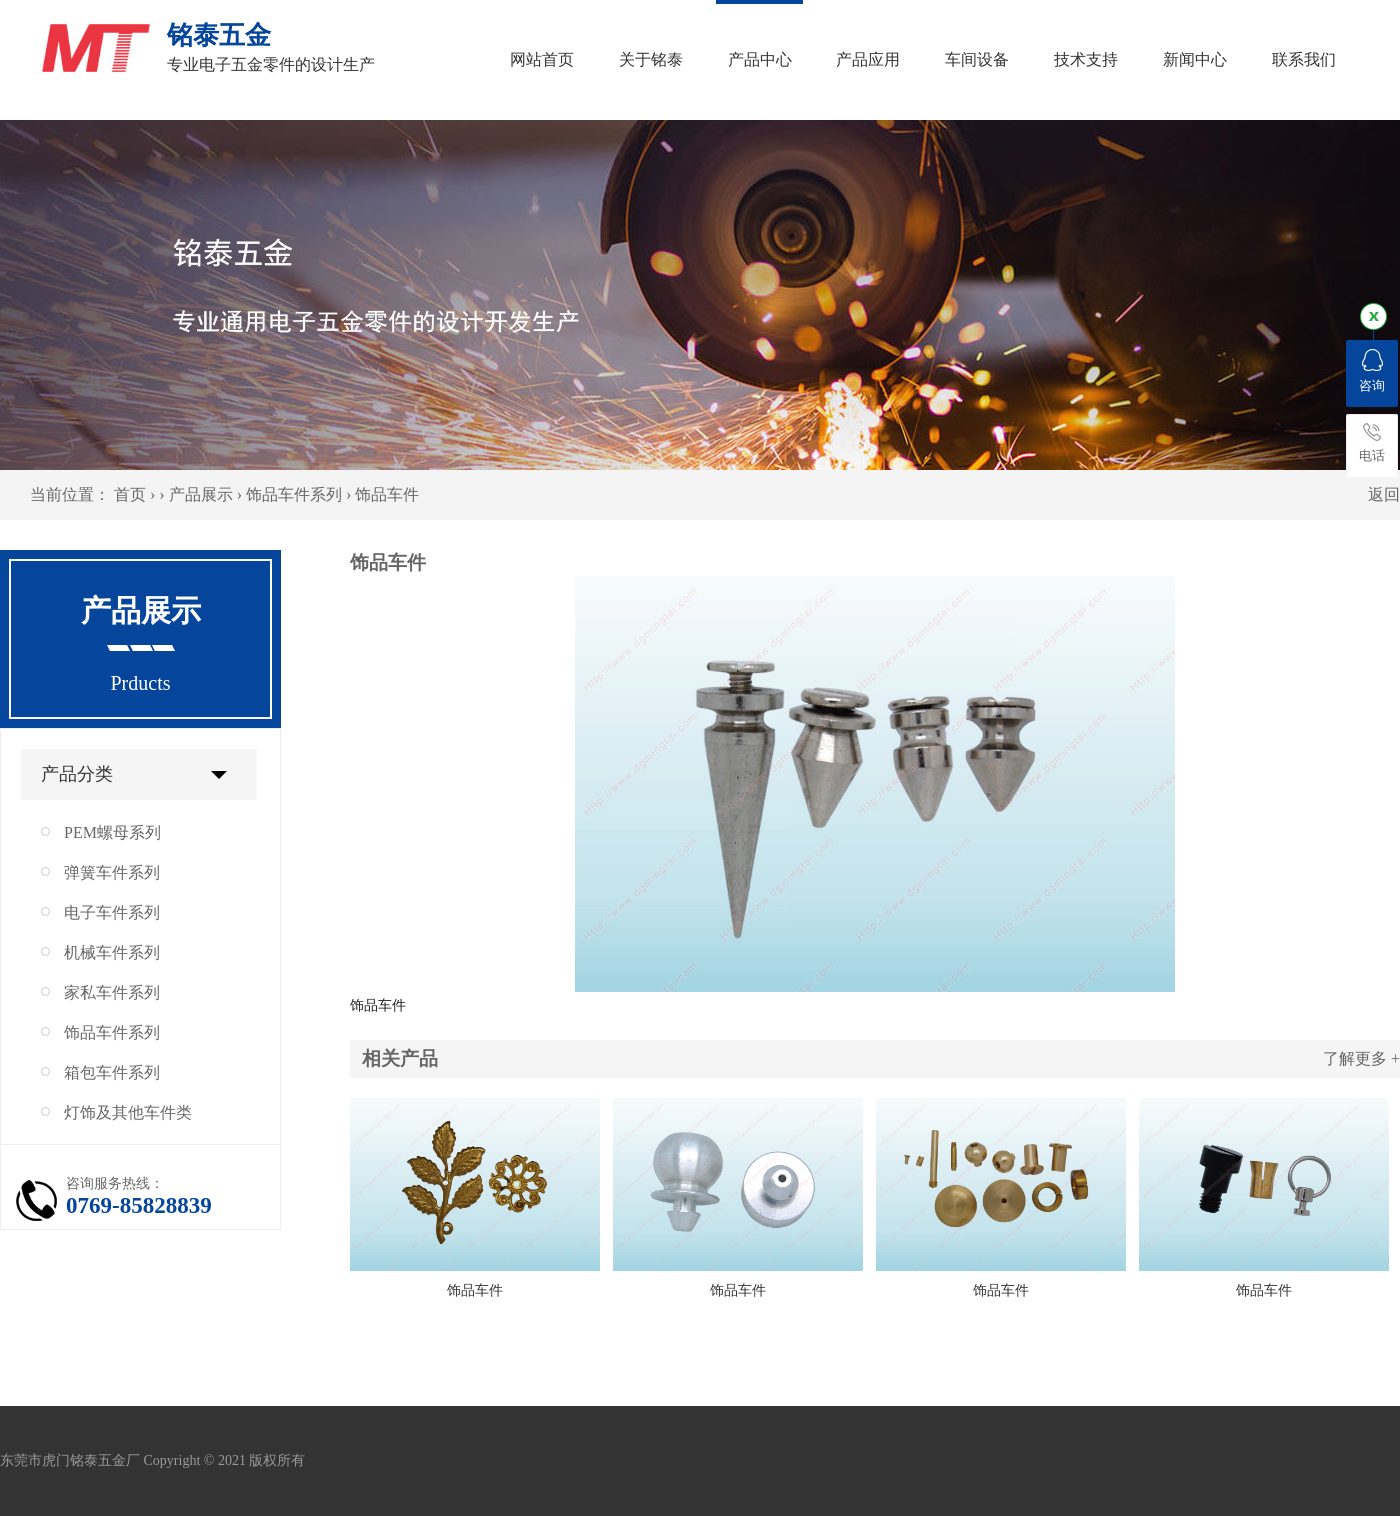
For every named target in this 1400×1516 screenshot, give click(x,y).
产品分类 (77, 774)
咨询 (1372, 371)
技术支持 (1086, 59)
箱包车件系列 (112, 1072)
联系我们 (1304, 59)
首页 (130, 494)
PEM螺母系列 (112, 832)
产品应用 (868, 59)
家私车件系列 (112, 992)
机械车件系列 (112, 952)
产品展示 (201, 494)
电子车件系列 (112, 912)
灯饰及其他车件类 (128, 1112)
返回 (1384, 494)
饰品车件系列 (294, 494)
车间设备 (977, 59)
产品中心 (760, 59)
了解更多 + (1361, 1058)
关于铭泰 (651, 59)
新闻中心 (1195, 59)
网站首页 (542, 59)
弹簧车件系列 (112, 872)
